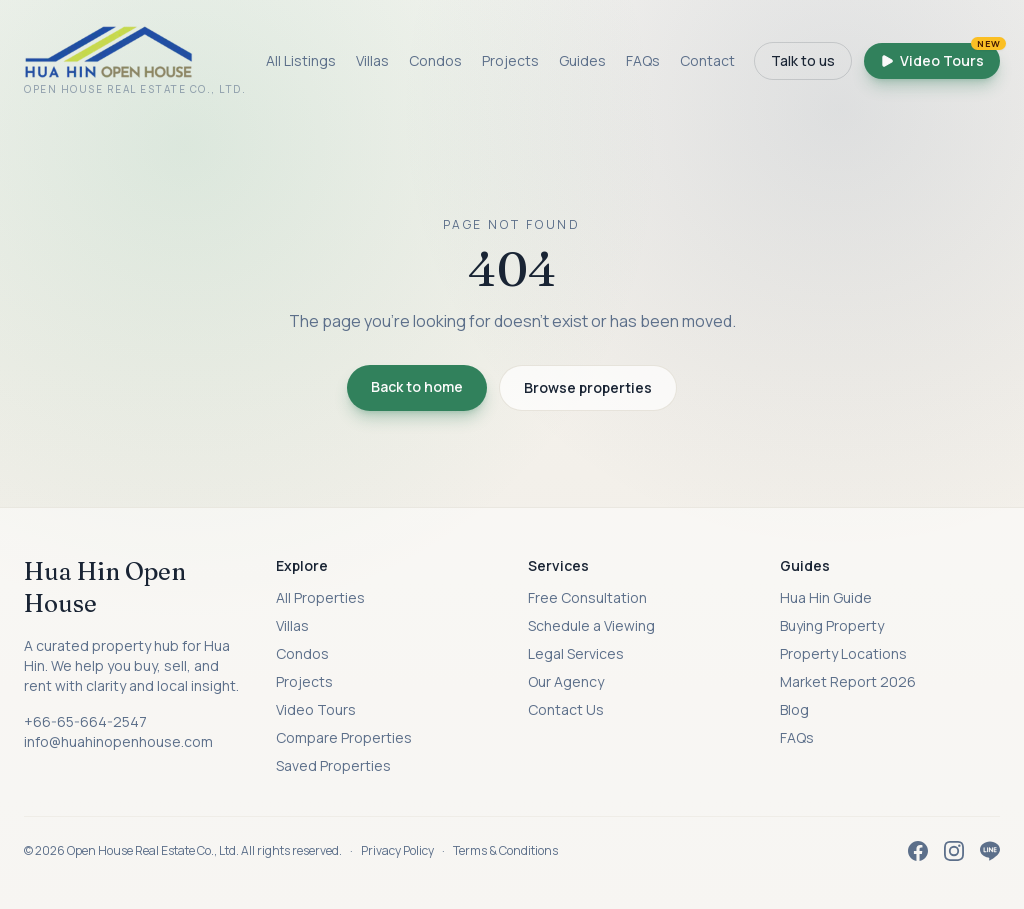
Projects (510, 60)
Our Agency (566, 681)
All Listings (301, 60)
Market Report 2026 (848, 681)
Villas (372, 60)
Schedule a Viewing (591, 625)
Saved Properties (333, 765)
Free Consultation (587, 597)
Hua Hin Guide (826, 597)
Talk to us (803, 60)
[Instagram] (954, 851)
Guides (582, 60)
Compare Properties (344, 737)
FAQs (643, 60)
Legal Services (576, 653)
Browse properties (588, 387)
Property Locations (843, 653)
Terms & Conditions (505, 850)
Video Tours (940, 56)
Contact (707, 60)
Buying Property (832, 625)
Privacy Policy (397, 850)
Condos (435, 60)
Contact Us (566, 709)
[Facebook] (918, 851)
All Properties (320, 597)
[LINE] (990, 851)
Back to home (417, 386)
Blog (794, 709)
